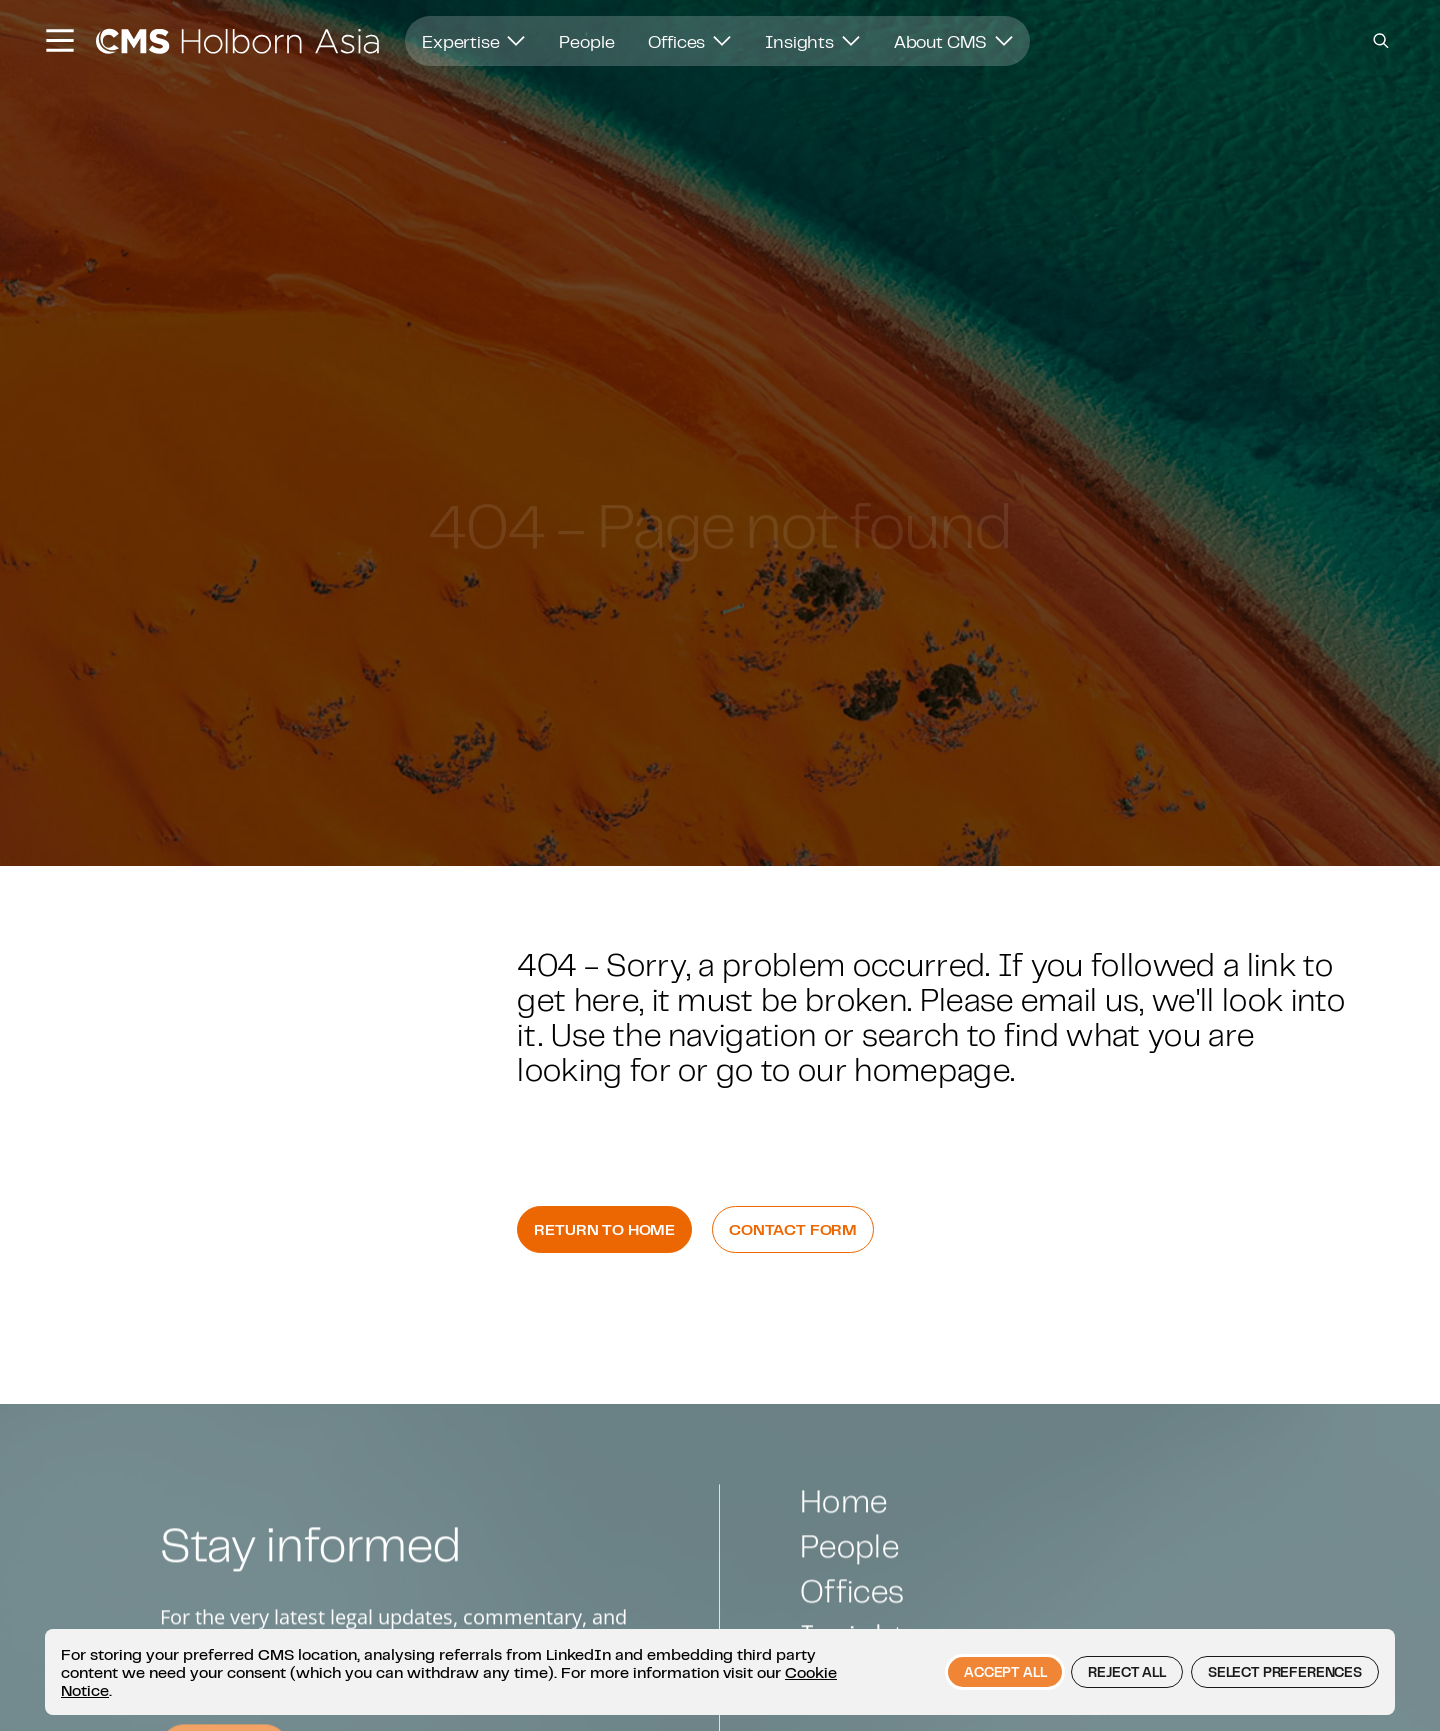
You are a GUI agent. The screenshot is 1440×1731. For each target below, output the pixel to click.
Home (843, 1538)
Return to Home (604, 1229)
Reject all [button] (1126, 1672)
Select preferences (1285, 1672)
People (586, 41)
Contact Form (793, 1229)
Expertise (473, 41)
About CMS (953, 41)
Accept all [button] (1005, 1672)
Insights (812, 41)
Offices (689, 41)
